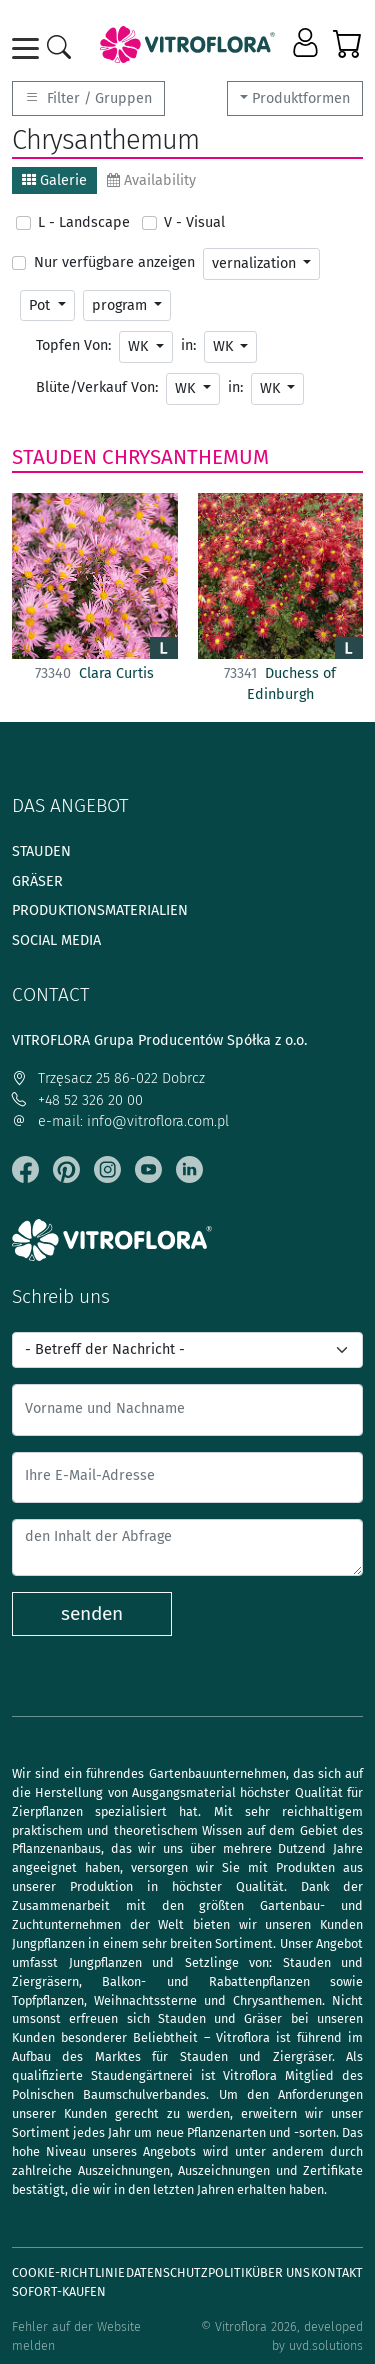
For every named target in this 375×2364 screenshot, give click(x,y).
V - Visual (194, 222)
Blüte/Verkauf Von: (97, 387)
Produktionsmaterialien (100, 910)
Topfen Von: (73, 345)
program (121, 305)
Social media (56, 940)
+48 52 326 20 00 (77, 1100)
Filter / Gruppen (88, 98)
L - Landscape (84, 222)
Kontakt (337, 2272)
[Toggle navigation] (29, 48)
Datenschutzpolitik (189, 2272)
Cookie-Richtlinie (68, 2272)
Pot (41, 305)
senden (92, 1613)
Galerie (54, 180)
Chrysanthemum (185, 457)
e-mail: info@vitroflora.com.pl (120, 1121)
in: (188, 345)
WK (140, 346)
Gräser (37, 881)
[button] (307, 44)
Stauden (54, 457)
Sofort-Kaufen (59, 2291)
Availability (151, 180)
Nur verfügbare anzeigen (114, 262)
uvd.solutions (326, 2345)
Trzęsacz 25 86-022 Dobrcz (108, 1078)
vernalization (256, 263)
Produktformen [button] (301, 98)
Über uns (281, 2272)
